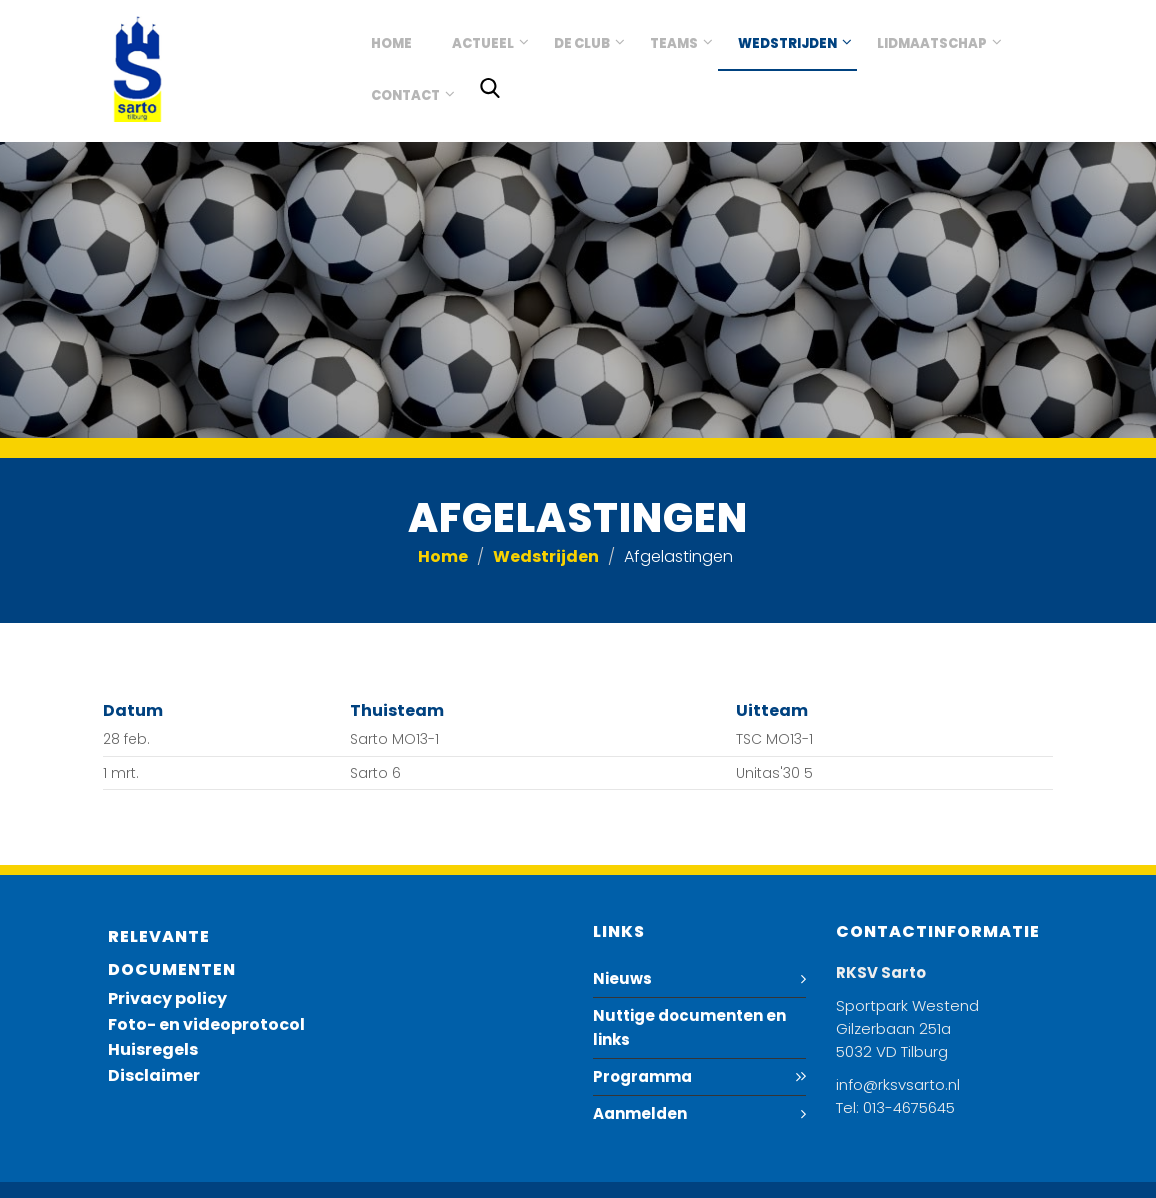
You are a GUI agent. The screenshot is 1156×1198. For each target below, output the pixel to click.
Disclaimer (154, 1075)
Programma (642, 1076)
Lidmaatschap (932, 43)
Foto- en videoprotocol (206, 1024)
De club (582, 43)
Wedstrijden (787, 43)
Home (391, 43)
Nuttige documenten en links (689, 1027)
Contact (405, 95)
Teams (674, 43)
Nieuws (622, 978)
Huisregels (153, 1049)
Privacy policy (167, 998)
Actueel (483, 43)
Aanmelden (640, 1113)
